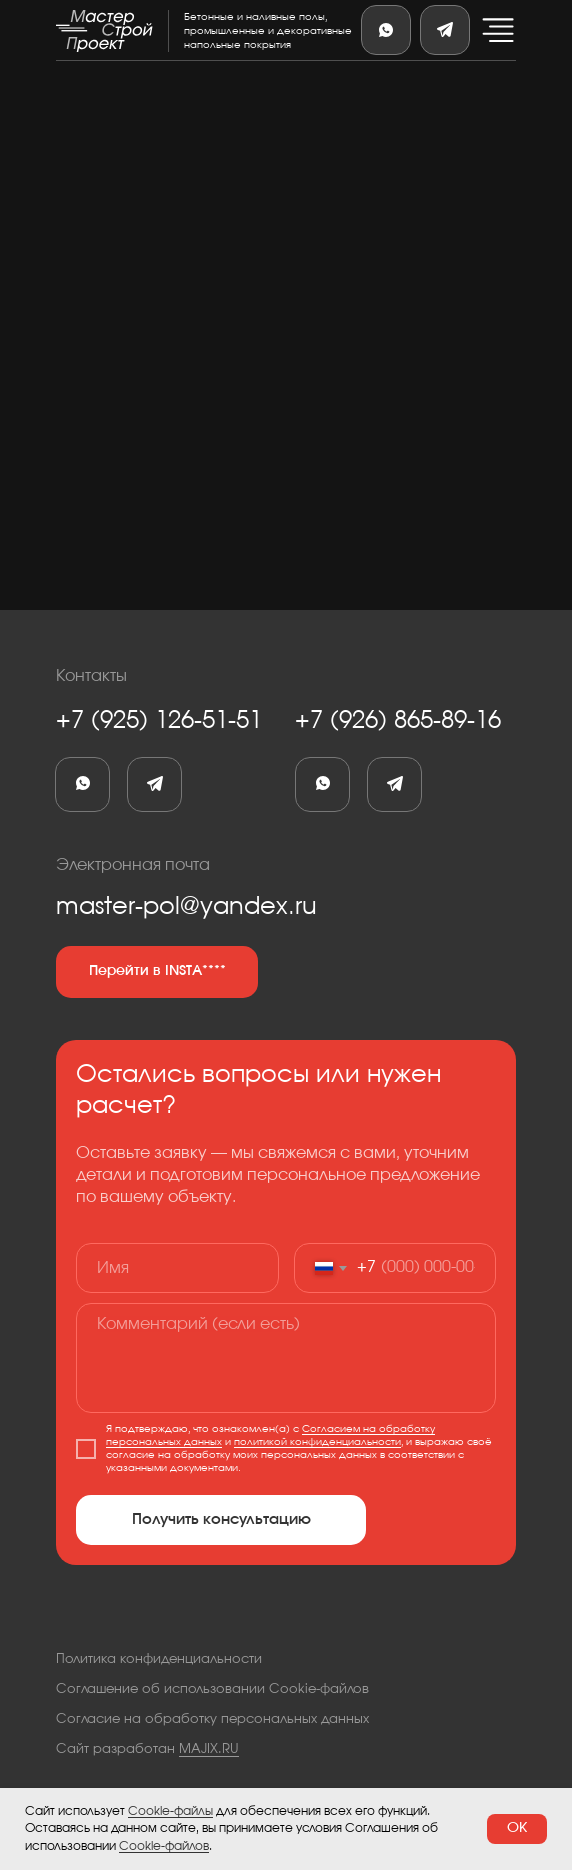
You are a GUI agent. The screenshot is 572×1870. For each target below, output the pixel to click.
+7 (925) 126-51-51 (159, 721)
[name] (177, 1268)
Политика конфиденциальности (159, 1659)
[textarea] (286, 1358)
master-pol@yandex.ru (186, 907)
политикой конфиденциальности (317, 1442)
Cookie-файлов (164, 1846)
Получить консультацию (221, 1519)
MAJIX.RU (209, 1749)
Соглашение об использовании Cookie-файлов (212, 1689)
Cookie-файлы (170, 1811)
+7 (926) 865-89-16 (398, 721)
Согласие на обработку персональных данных (212, 1719)
